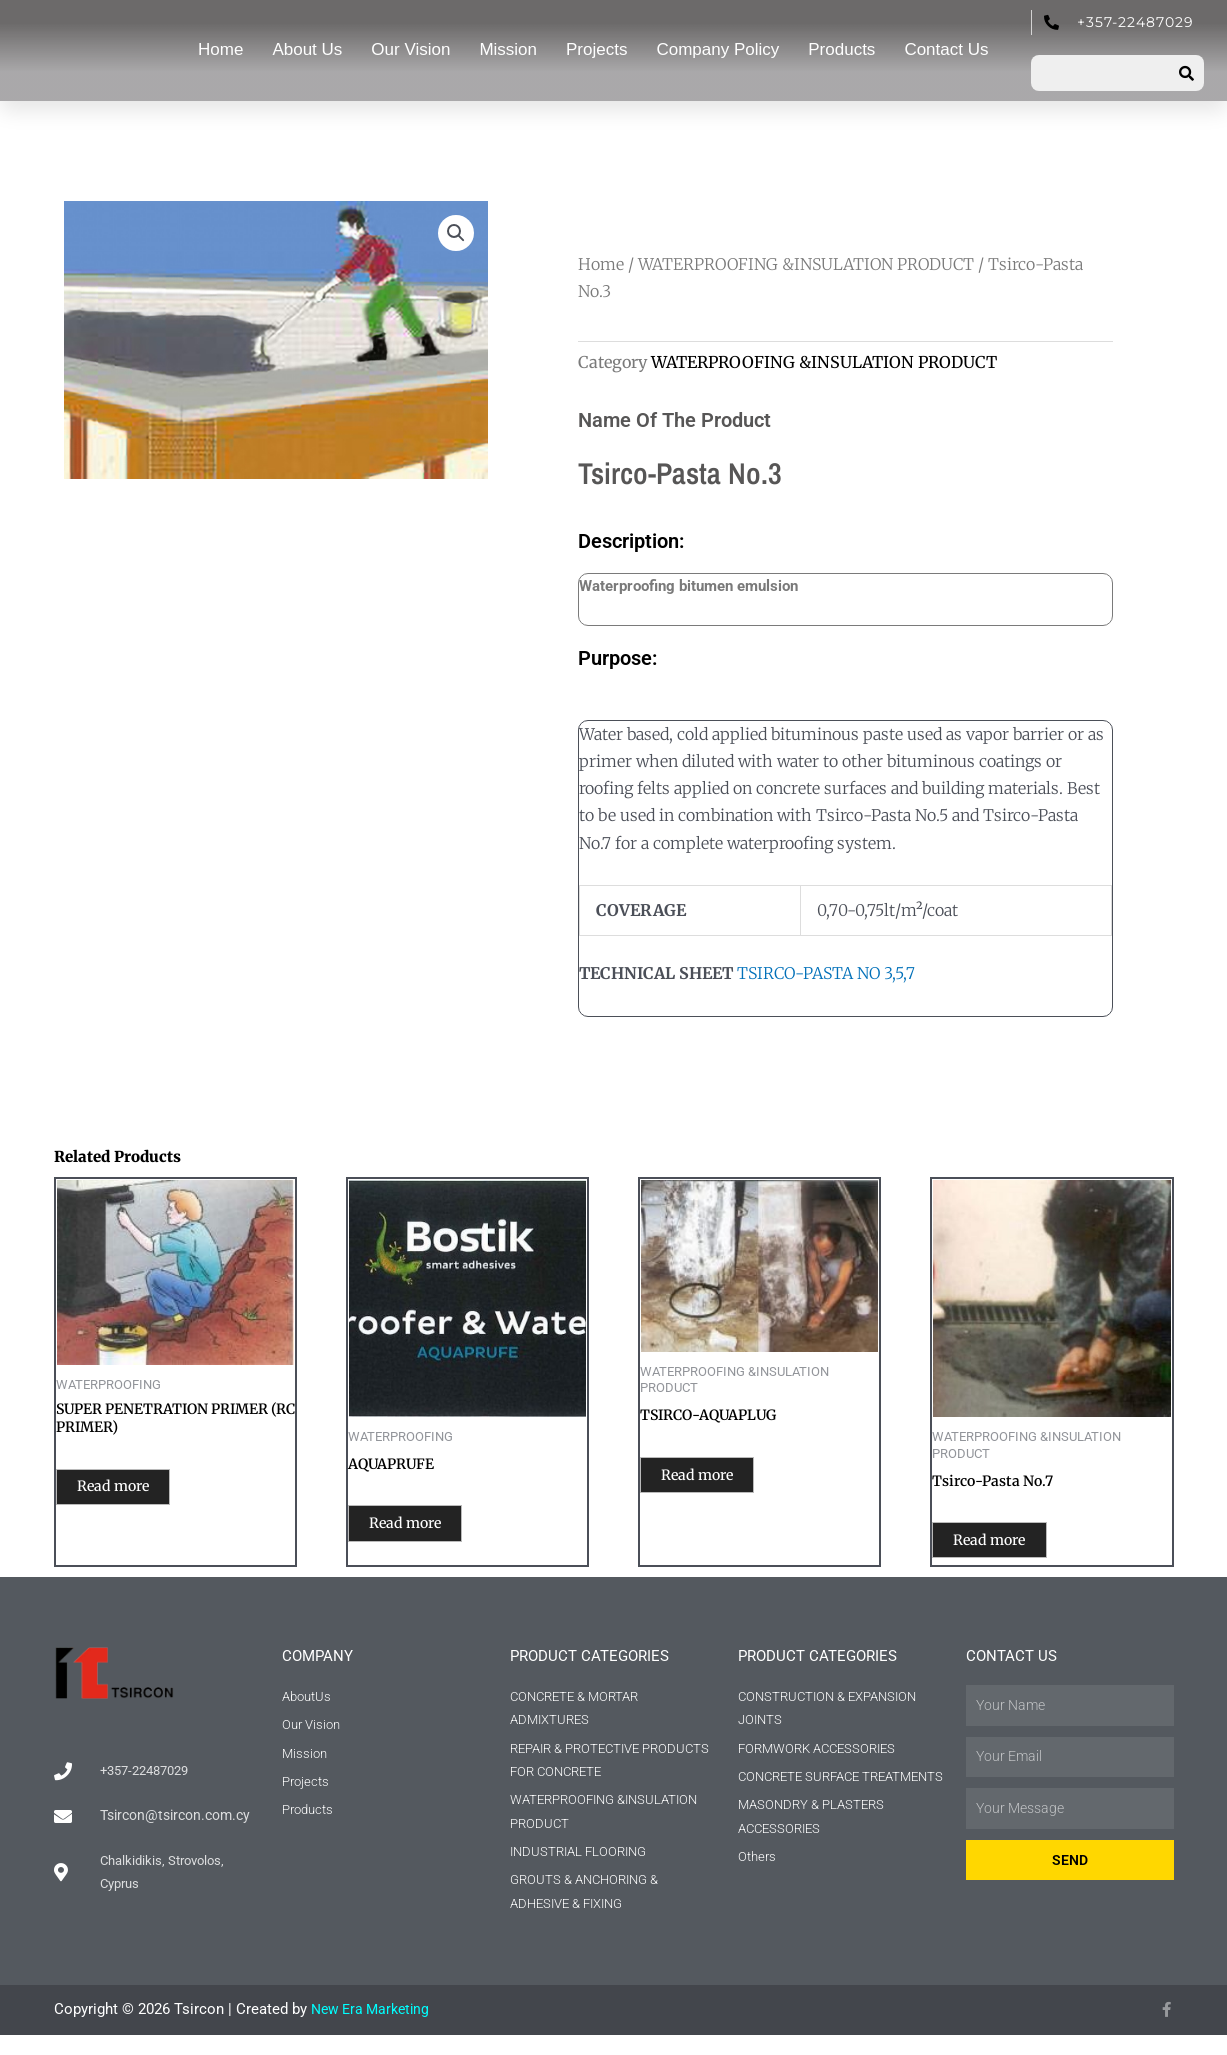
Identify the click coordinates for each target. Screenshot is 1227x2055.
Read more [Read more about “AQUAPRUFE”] (428, 1527)
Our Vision (410, 49)
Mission (508, 49)
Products (841, 49)
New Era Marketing (374, 2030)
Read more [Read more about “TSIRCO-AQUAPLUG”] (720, 1478)
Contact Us (946, 49)
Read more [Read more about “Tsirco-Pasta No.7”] (1012, 1543)
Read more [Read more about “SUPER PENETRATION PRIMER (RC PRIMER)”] (136, 1492)
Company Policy (717, 49)
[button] (455, 234)
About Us (307, 49)
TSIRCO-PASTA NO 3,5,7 (826, 973)
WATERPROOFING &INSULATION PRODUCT (806, 264)
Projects (596, 49)
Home (220, 49)
